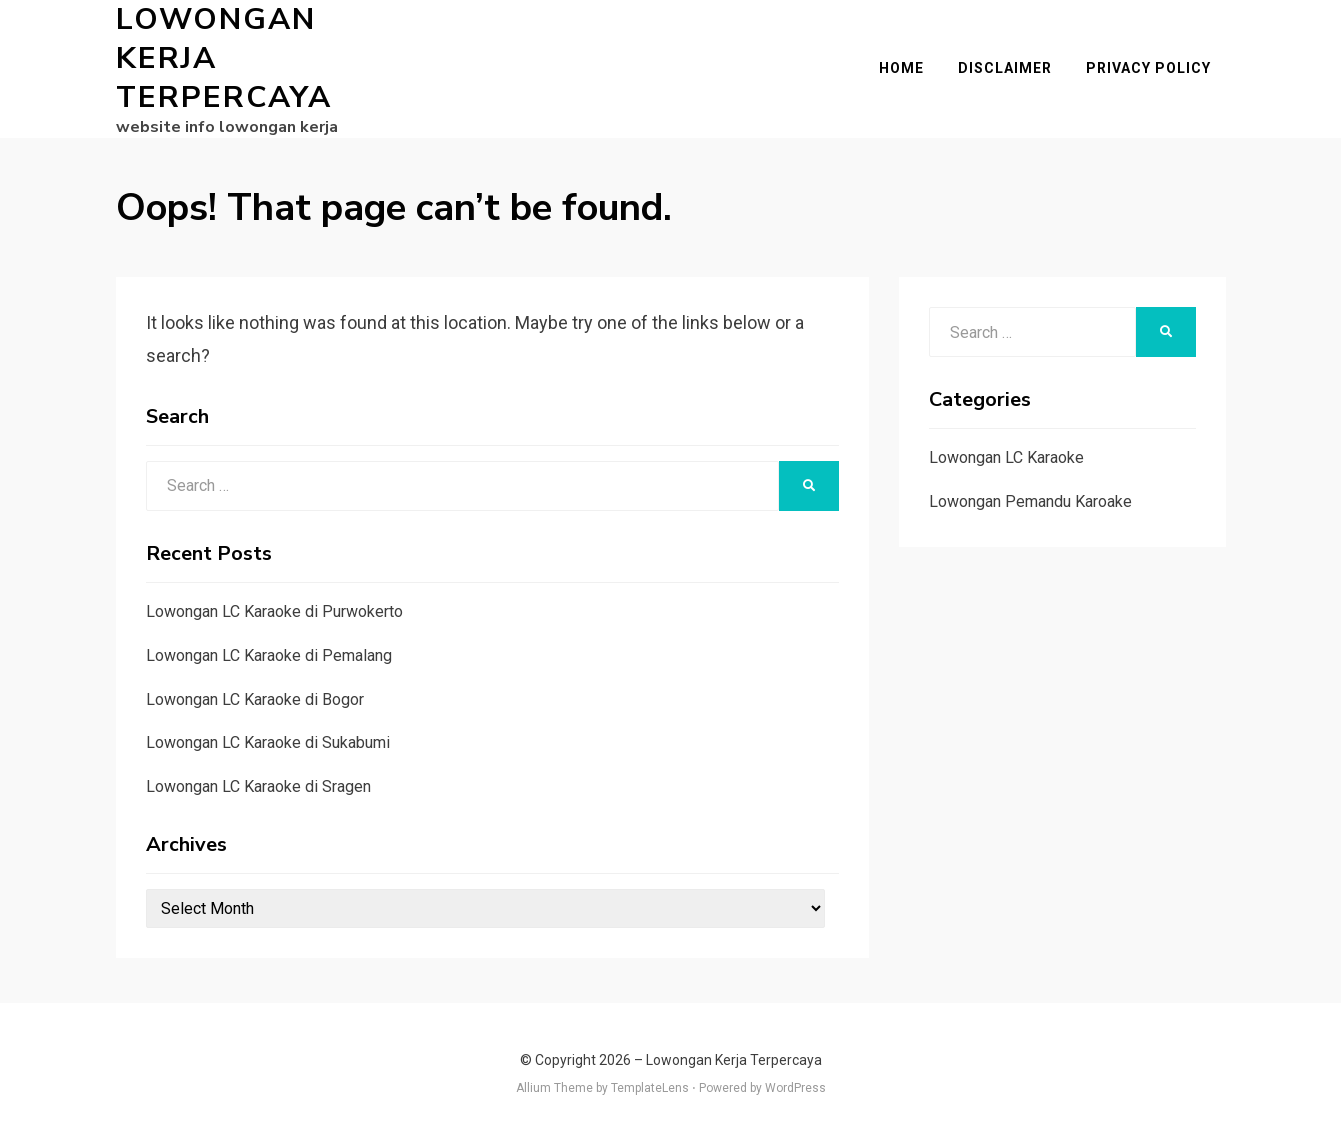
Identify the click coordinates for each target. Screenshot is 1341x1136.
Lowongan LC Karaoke (1006, 448)
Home (916, 64)
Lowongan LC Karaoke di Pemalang (269, 646)
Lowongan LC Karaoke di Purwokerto (274, 602)
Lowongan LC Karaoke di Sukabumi (268, 733)
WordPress (795, 1079)
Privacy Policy (1163, 64)
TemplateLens (650, 1079)
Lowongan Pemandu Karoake (1030, 492)
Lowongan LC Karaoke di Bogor (255, 690)
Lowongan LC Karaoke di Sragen (258, 777)
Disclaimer (1020, 64)
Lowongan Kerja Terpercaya (271, 54)
